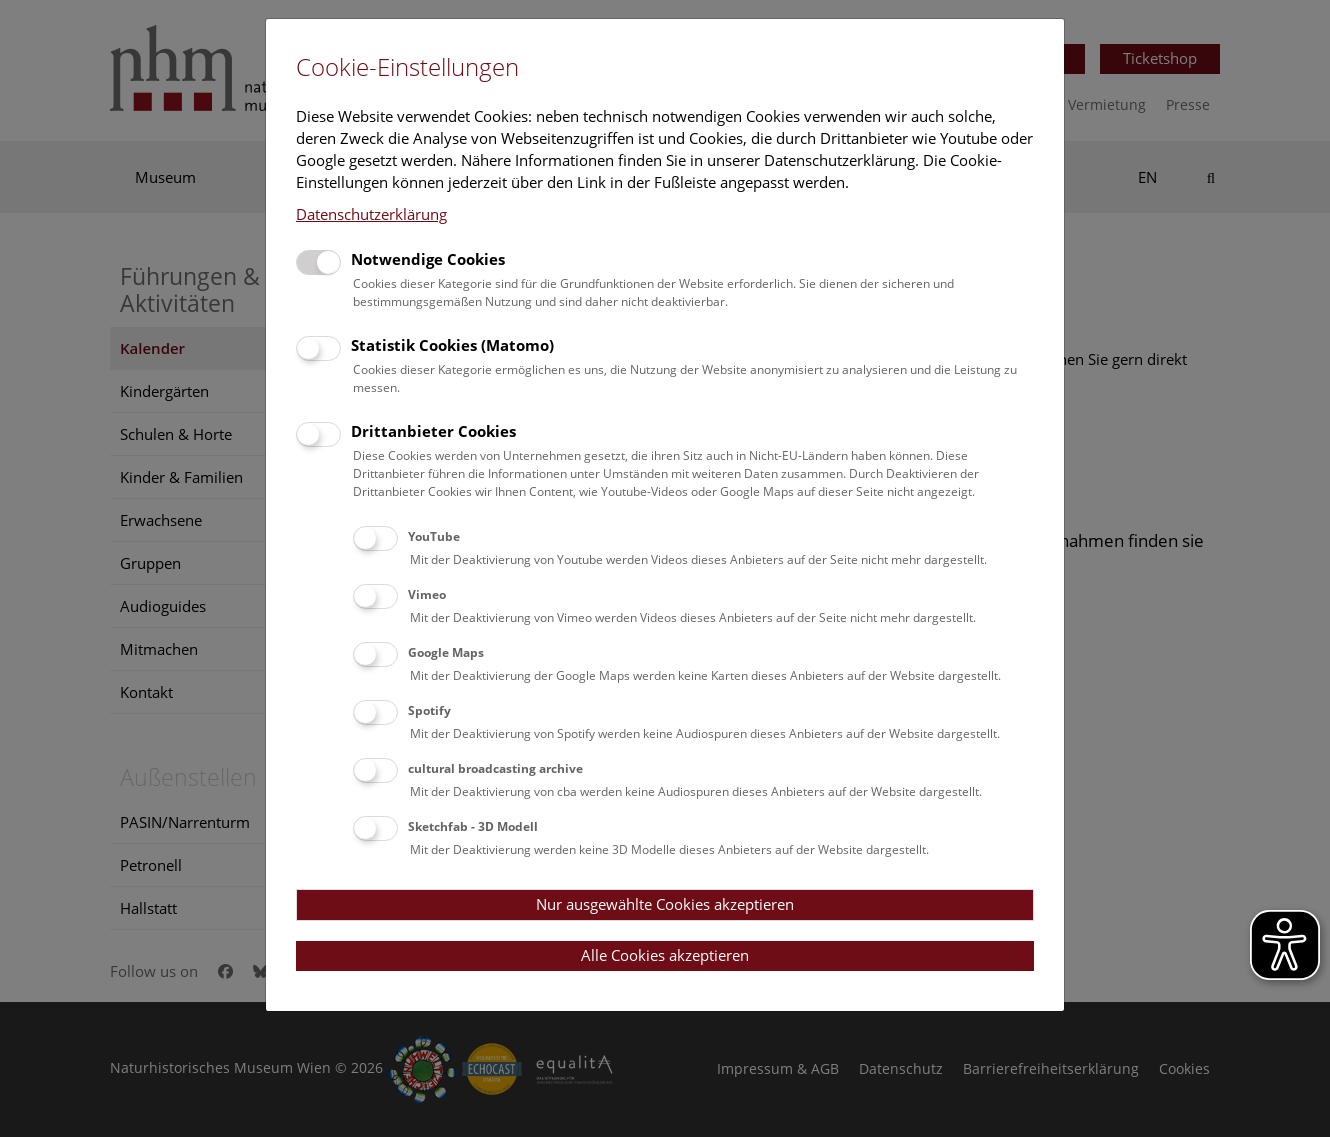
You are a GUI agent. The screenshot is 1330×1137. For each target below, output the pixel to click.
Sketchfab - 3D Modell (473, 826)
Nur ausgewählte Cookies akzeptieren (665, 904)
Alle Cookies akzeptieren (665, 955)
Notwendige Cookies (428, 259)
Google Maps (446, 652)
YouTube (434, 536)
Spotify (429, 710)
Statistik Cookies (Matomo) (452, 345)
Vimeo (427, 594)
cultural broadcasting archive (495, 768)
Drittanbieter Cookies (433, 431)
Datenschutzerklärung (371, 214)
